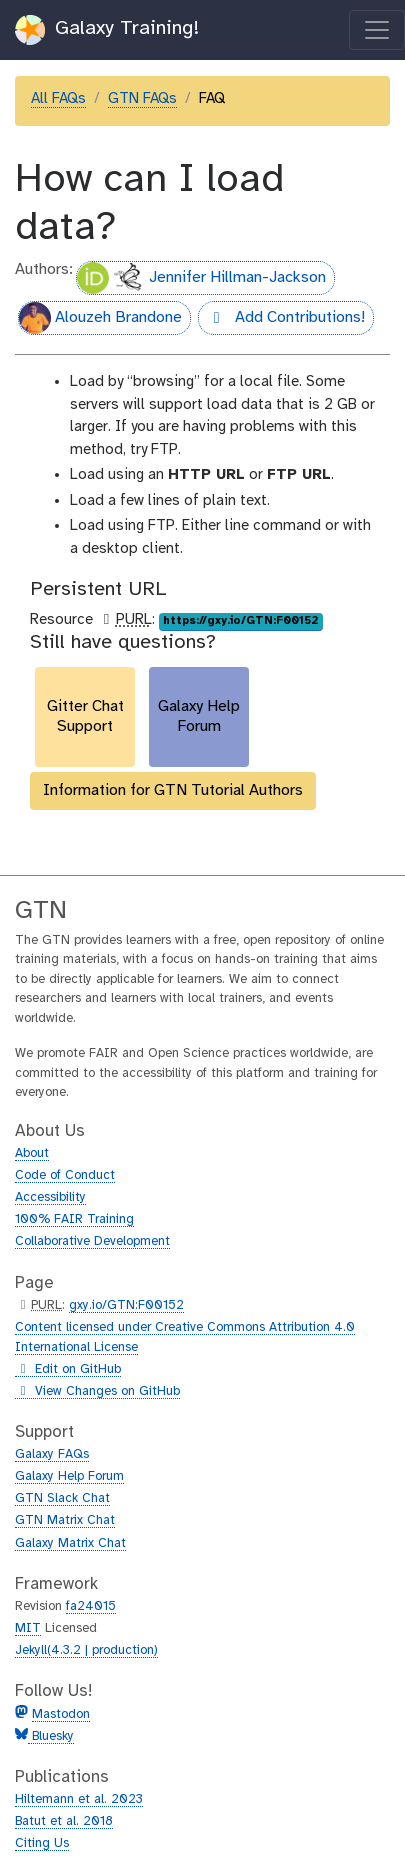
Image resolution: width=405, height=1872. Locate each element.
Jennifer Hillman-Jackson (201, 278)
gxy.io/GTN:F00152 (126, 1305)
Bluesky (51, 1736)
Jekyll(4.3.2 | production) (86, 1650)
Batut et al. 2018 (64, 1821)
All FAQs (58, 99)
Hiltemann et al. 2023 (79, 1799)
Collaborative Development (92, 1241)
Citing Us (42, 1843)
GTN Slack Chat (62, 1498)
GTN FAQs (142, 99)
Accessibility (50, 1197)
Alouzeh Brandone (100, 318)
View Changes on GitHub (97, 1392)
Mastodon (61, 1714)
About (32, 1153)
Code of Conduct (65, 1175)
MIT (28, 1628)
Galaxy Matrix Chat (70, 1543)
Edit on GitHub (68, 1370)
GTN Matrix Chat (65, 1520)
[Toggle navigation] (377, 30)
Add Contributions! (281, 320)
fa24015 (91, 1606)
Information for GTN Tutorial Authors (173, 790)
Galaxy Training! (107, 30)
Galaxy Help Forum (69, 1476)
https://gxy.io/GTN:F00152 (240, 621)
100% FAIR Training (74, 1219)
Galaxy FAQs (52, 1454)
